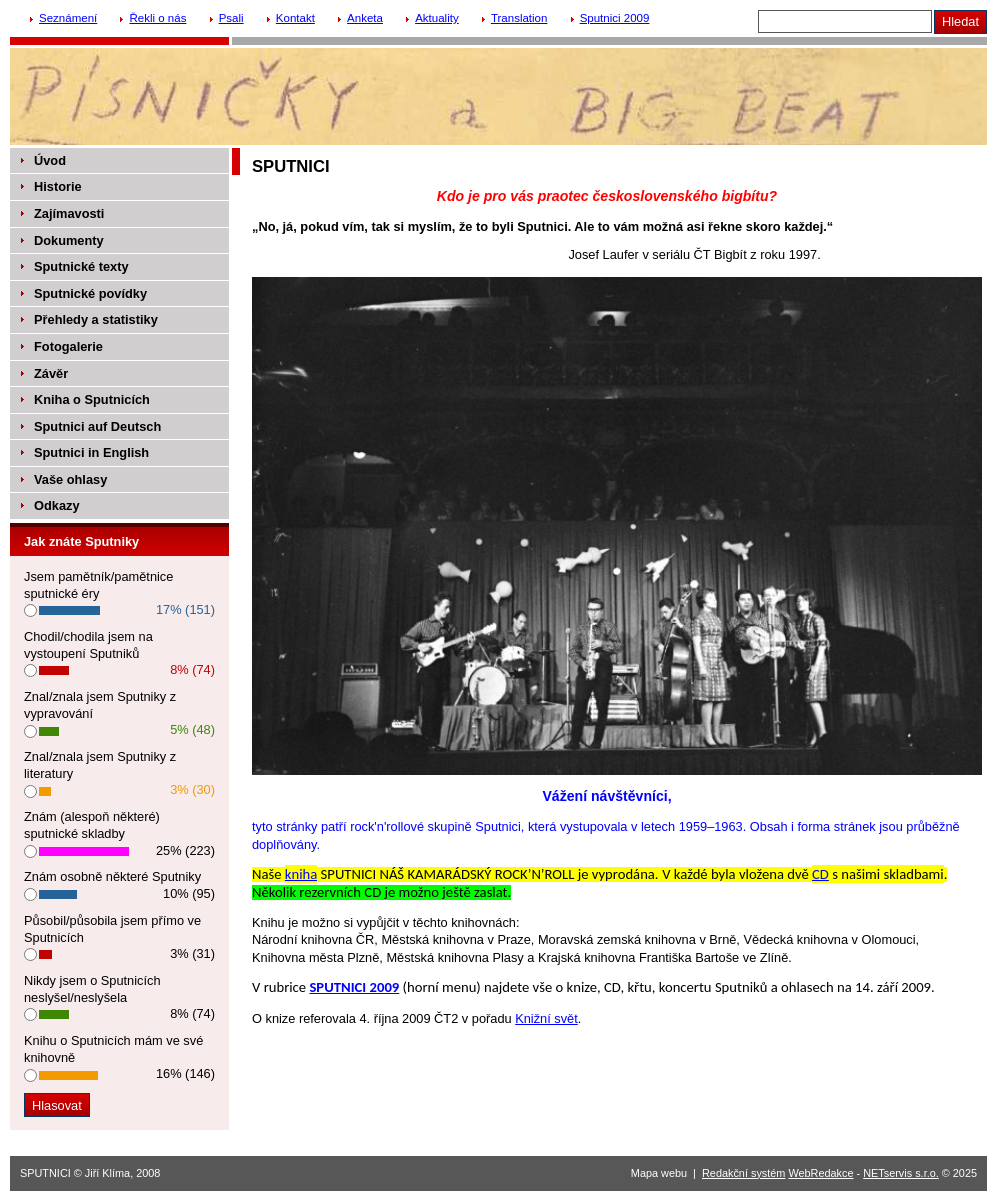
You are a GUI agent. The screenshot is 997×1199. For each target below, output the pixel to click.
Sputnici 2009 (615, 18)
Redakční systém (743, 1173)
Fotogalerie (68, 346)
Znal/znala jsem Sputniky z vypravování (100, 705)
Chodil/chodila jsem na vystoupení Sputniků (88, 645)
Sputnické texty (81, 266)
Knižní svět (546, 1018)
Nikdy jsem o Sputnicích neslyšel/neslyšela (92, 989)
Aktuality (437, 18)
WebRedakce (820, 1173)
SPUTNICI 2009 (354, 987)
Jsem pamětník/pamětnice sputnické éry (98, 585)
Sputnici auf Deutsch (97, 426)
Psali (231, 18)
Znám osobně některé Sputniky (112, 876)
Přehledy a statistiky (96, 319)
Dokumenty (69, 240)
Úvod (50, 160)
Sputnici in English (91, 452)
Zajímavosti (69, 213)
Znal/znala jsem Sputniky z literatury (100, 765)
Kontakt (295, 18)
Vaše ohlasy (70, 479)
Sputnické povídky (90, 293)
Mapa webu (659, 1173)
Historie (58, 186)
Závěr (51, 373)
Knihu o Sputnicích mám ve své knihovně (113, 1049)
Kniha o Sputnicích (92, 399)
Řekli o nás (157, 18)
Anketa (365, 18)
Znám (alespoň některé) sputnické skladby (92, 825)
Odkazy (57, 505)
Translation (519, 18)
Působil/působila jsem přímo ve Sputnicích (112, 929)
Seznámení (68, 18)
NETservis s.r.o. (901, 1173)
